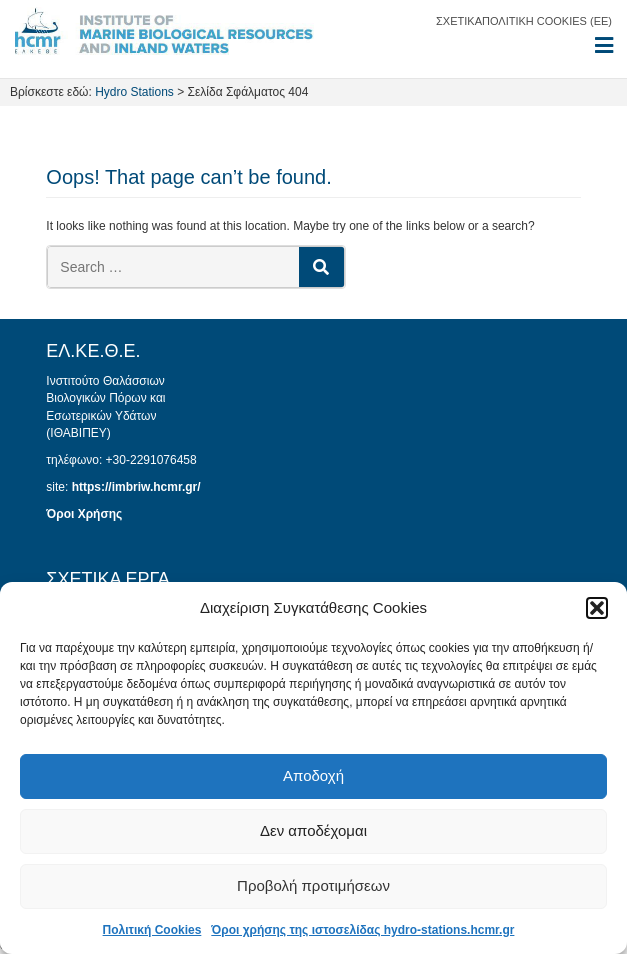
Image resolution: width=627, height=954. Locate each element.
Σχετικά (459, 21)
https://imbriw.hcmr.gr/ (136, 487)
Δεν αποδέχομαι (313, 830)
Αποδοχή (313, 775)
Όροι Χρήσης (84, 514)
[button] (597, 608)
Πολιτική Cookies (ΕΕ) (547, 21)
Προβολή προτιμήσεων (313, 885)
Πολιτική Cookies (152, 930)
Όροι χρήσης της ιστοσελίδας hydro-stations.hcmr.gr (362, 930)
